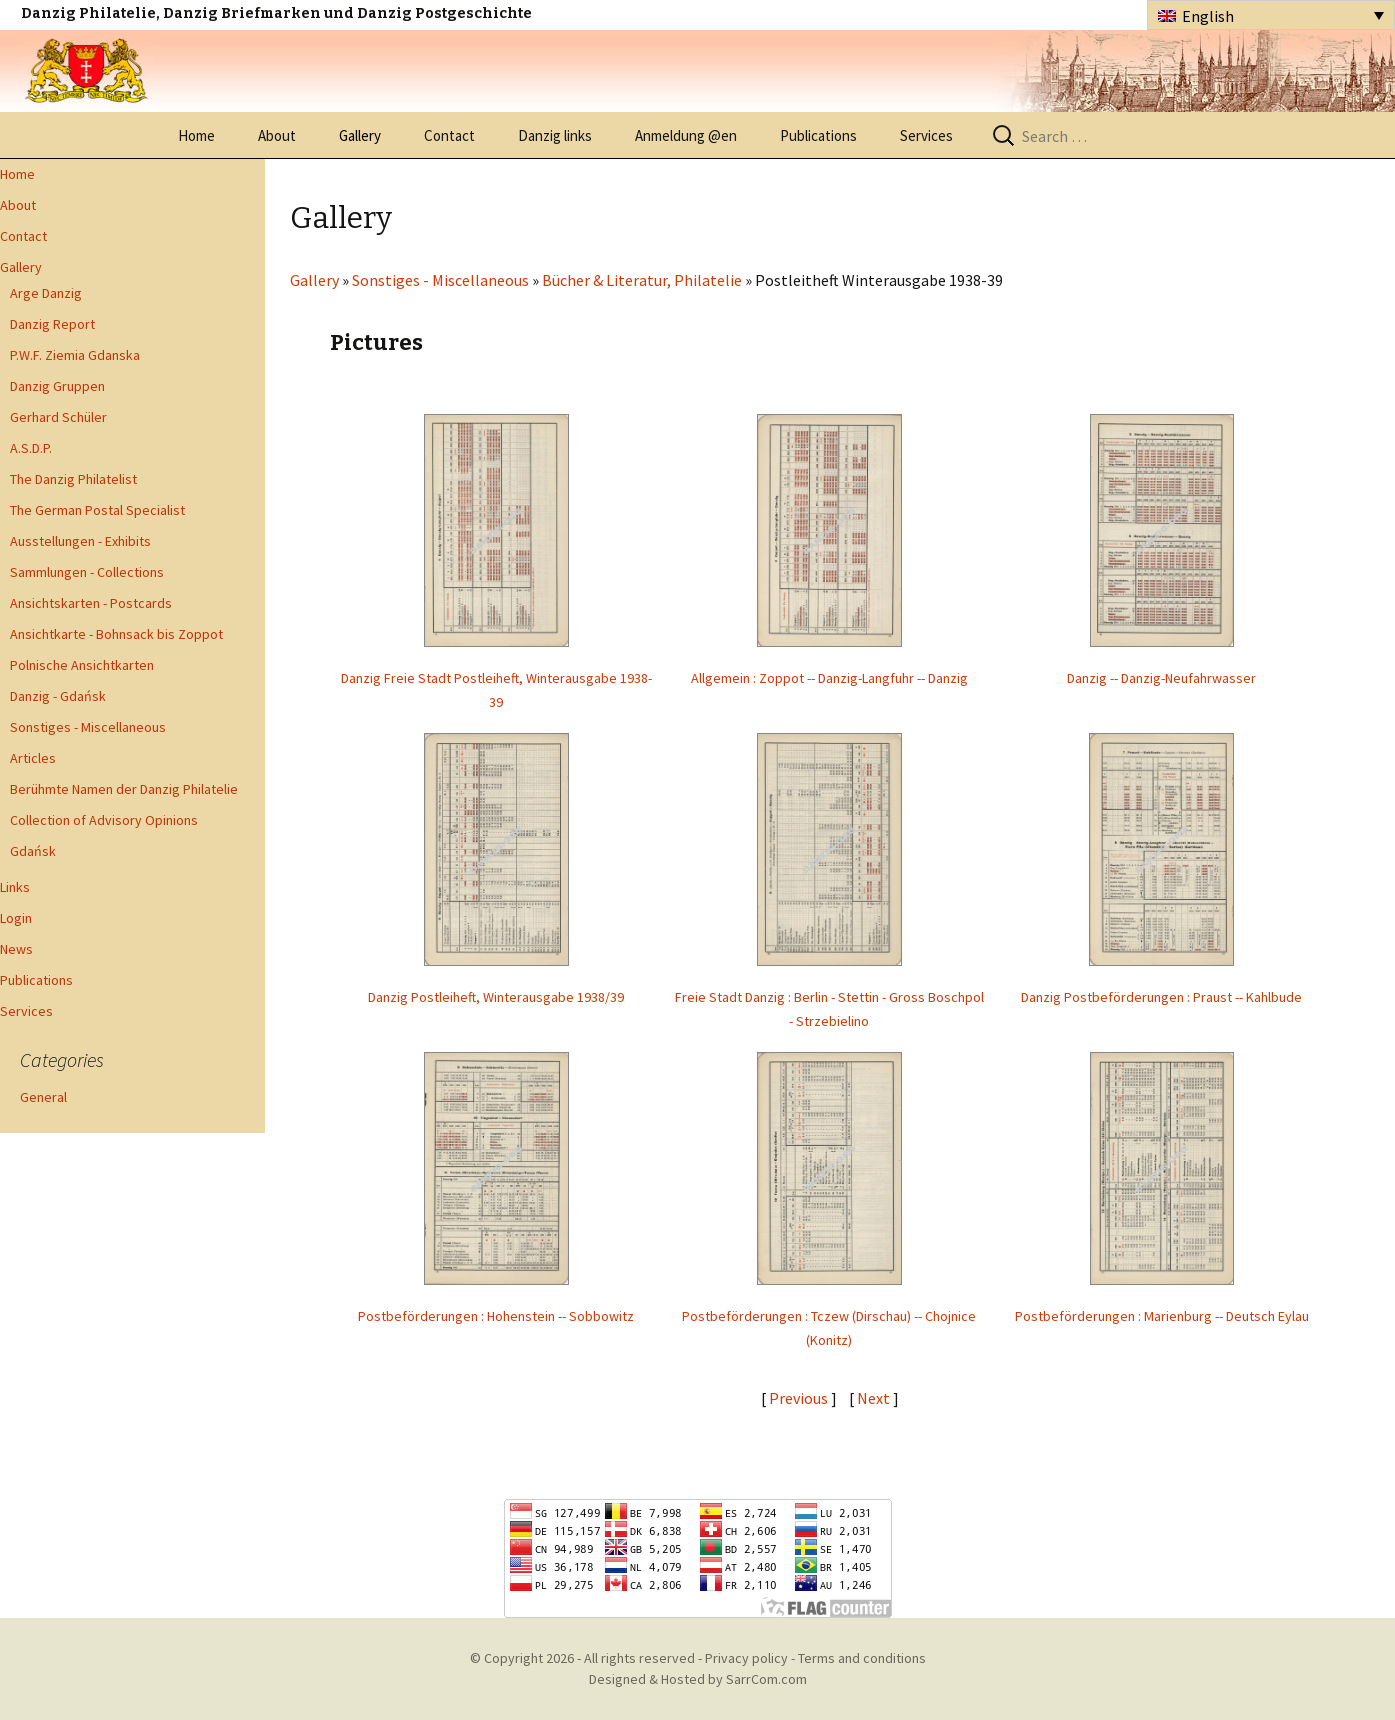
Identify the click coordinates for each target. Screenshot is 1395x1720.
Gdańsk (33, 851)
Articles (33, 758)
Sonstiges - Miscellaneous (88, 727)
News (16, 949)
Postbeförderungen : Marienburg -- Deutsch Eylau (1162, 1316)
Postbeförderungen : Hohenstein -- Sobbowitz (496, 1316)
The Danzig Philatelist (73, 479)
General (43, 1097)
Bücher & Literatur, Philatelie (642, 280)
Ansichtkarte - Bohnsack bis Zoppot (116, 634)
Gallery (360, 135)
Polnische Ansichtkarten (82, 665)
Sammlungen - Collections (87, 572)
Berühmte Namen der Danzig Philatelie (124, 789)
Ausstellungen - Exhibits (80, 541)
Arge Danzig (46, 293)
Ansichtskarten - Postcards (91, 603)
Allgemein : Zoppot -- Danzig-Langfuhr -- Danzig (829, 678)
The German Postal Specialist (97, 510)
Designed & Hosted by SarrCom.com (698, 1679)
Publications (818, 135)
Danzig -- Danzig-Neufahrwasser (1161, 678)
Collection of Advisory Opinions (104, 820)
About (277, 135)
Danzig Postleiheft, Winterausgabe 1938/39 (496, 997)
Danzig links (555, 135)
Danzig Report (52, 324)
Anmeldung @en (686, 135)
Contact (449, 135)
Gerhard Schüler (58, 417)
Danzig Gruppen (57, 386)
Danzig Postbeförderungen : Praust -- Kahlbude (1161, 997)
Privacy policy (746, 1658)
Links (15, 887)
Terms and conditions (862, 1658)
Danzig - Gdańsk (58, 696)
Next (875, 1398)
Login (16, 918)
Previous (798, 1398)
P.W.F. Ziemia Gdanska (75, 355)
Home (196, 135)
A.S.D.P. (31, 448)
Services (926, 135)
